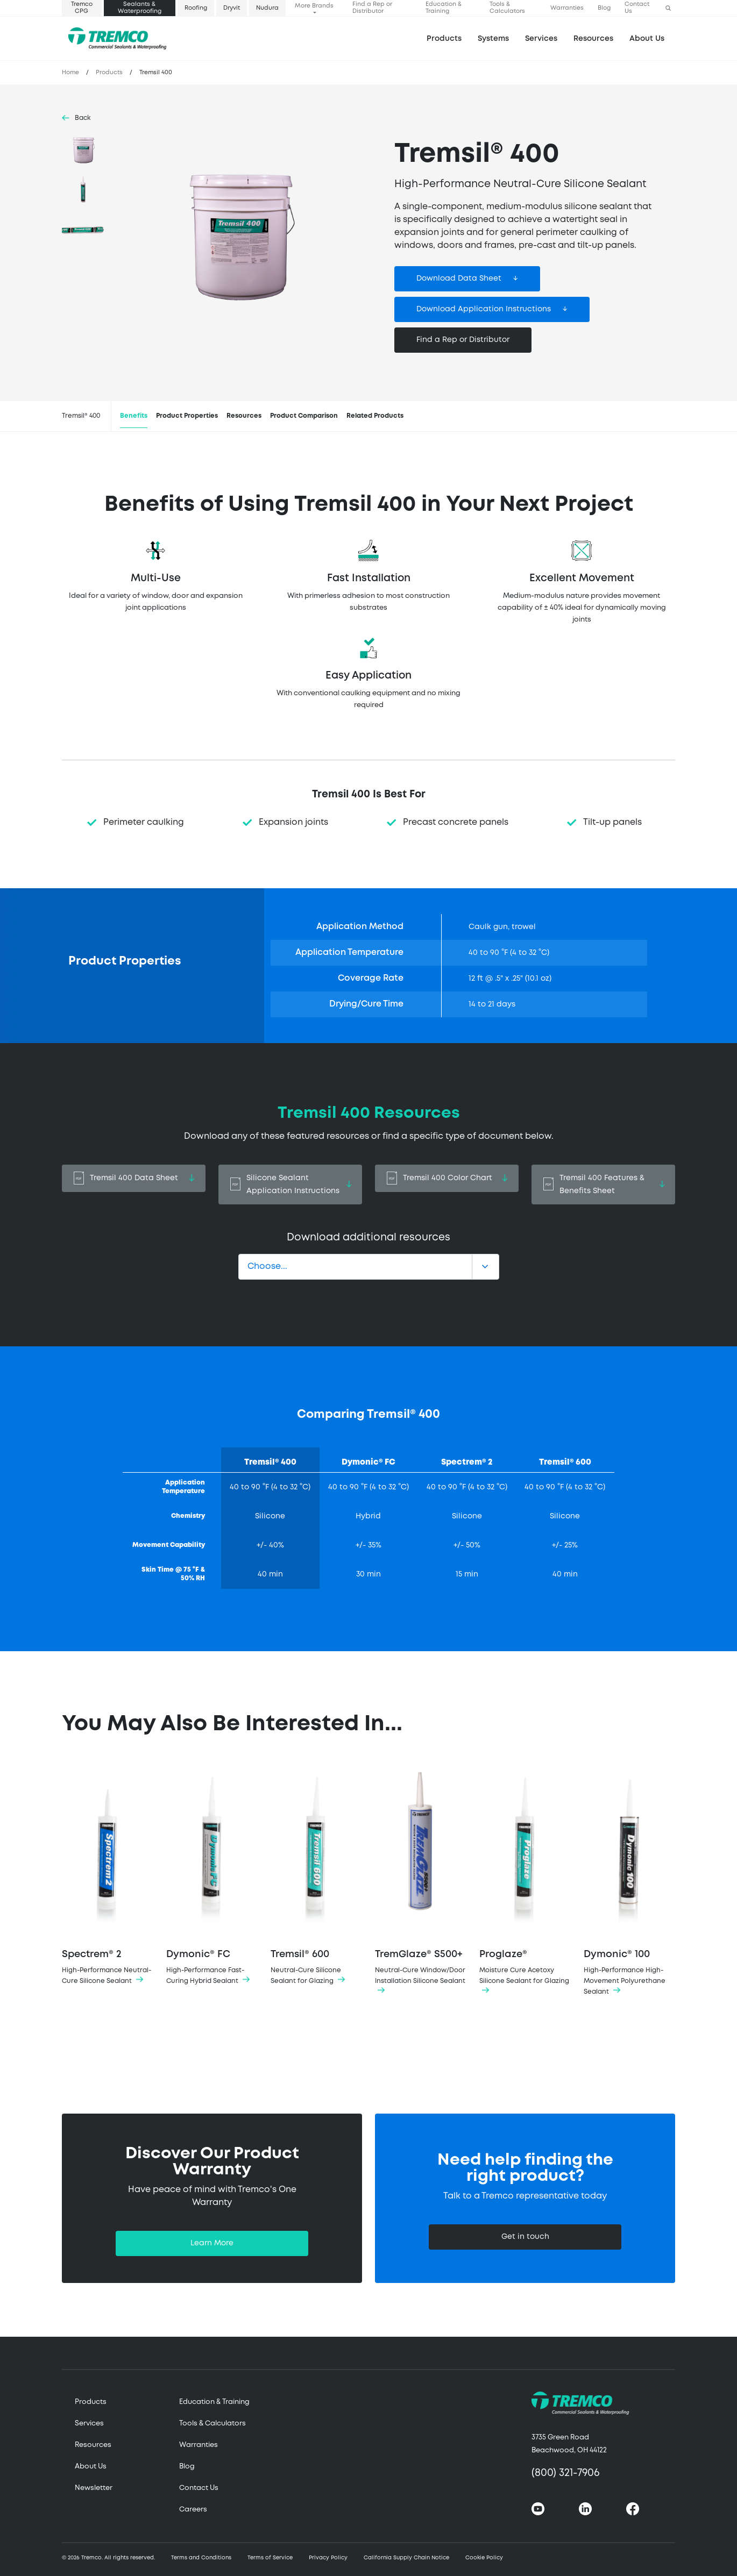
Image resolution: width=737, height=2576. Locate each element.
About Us (646, 38)
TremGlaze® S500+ (420, 1878)
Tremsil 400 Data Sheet (133, 1178)
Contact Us (637, 8)
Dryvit (231, 8)
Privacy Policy (328, 2558)
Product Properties (187, 416)
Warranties (567, 8)
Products (444, 38)
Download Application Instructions (483, 309)
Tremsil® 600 (316, 1873)
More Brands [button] (314, 6)
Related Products (374, 416)
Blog (604, 8)
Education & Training (444, 8)
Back (83, 118)
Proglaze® (525, 1878)
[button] (668, 8)
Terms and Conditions (201, 2558)
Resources (593, 38)
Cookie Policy (484, 2558)
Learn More (211, 2243)
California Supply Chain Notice (406, 2558)
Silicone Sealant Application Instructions (290, 1184)
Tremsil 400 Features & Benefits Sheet (603, 1184)
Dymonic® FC (212, 1873)
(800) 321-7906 (566, 2473)
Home (70, 72)
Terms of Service (270, 2558)
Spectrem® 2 (107, 1873)
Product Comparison (304, 416)
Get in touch (525, 2237)
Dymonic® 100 (629, 1878)
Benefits (133, 416)
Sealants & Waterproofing (139, 8)
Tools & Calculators (507, 8)
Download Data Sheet (458, 278)
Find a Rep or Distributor (372, 8)
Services (89, 2424)
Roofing (196, 8)
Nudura (267, 8)
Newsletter (93, 2488)
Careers (193, 2510)
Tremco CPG (82, 8)
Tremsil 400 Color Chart (446, 1178)
